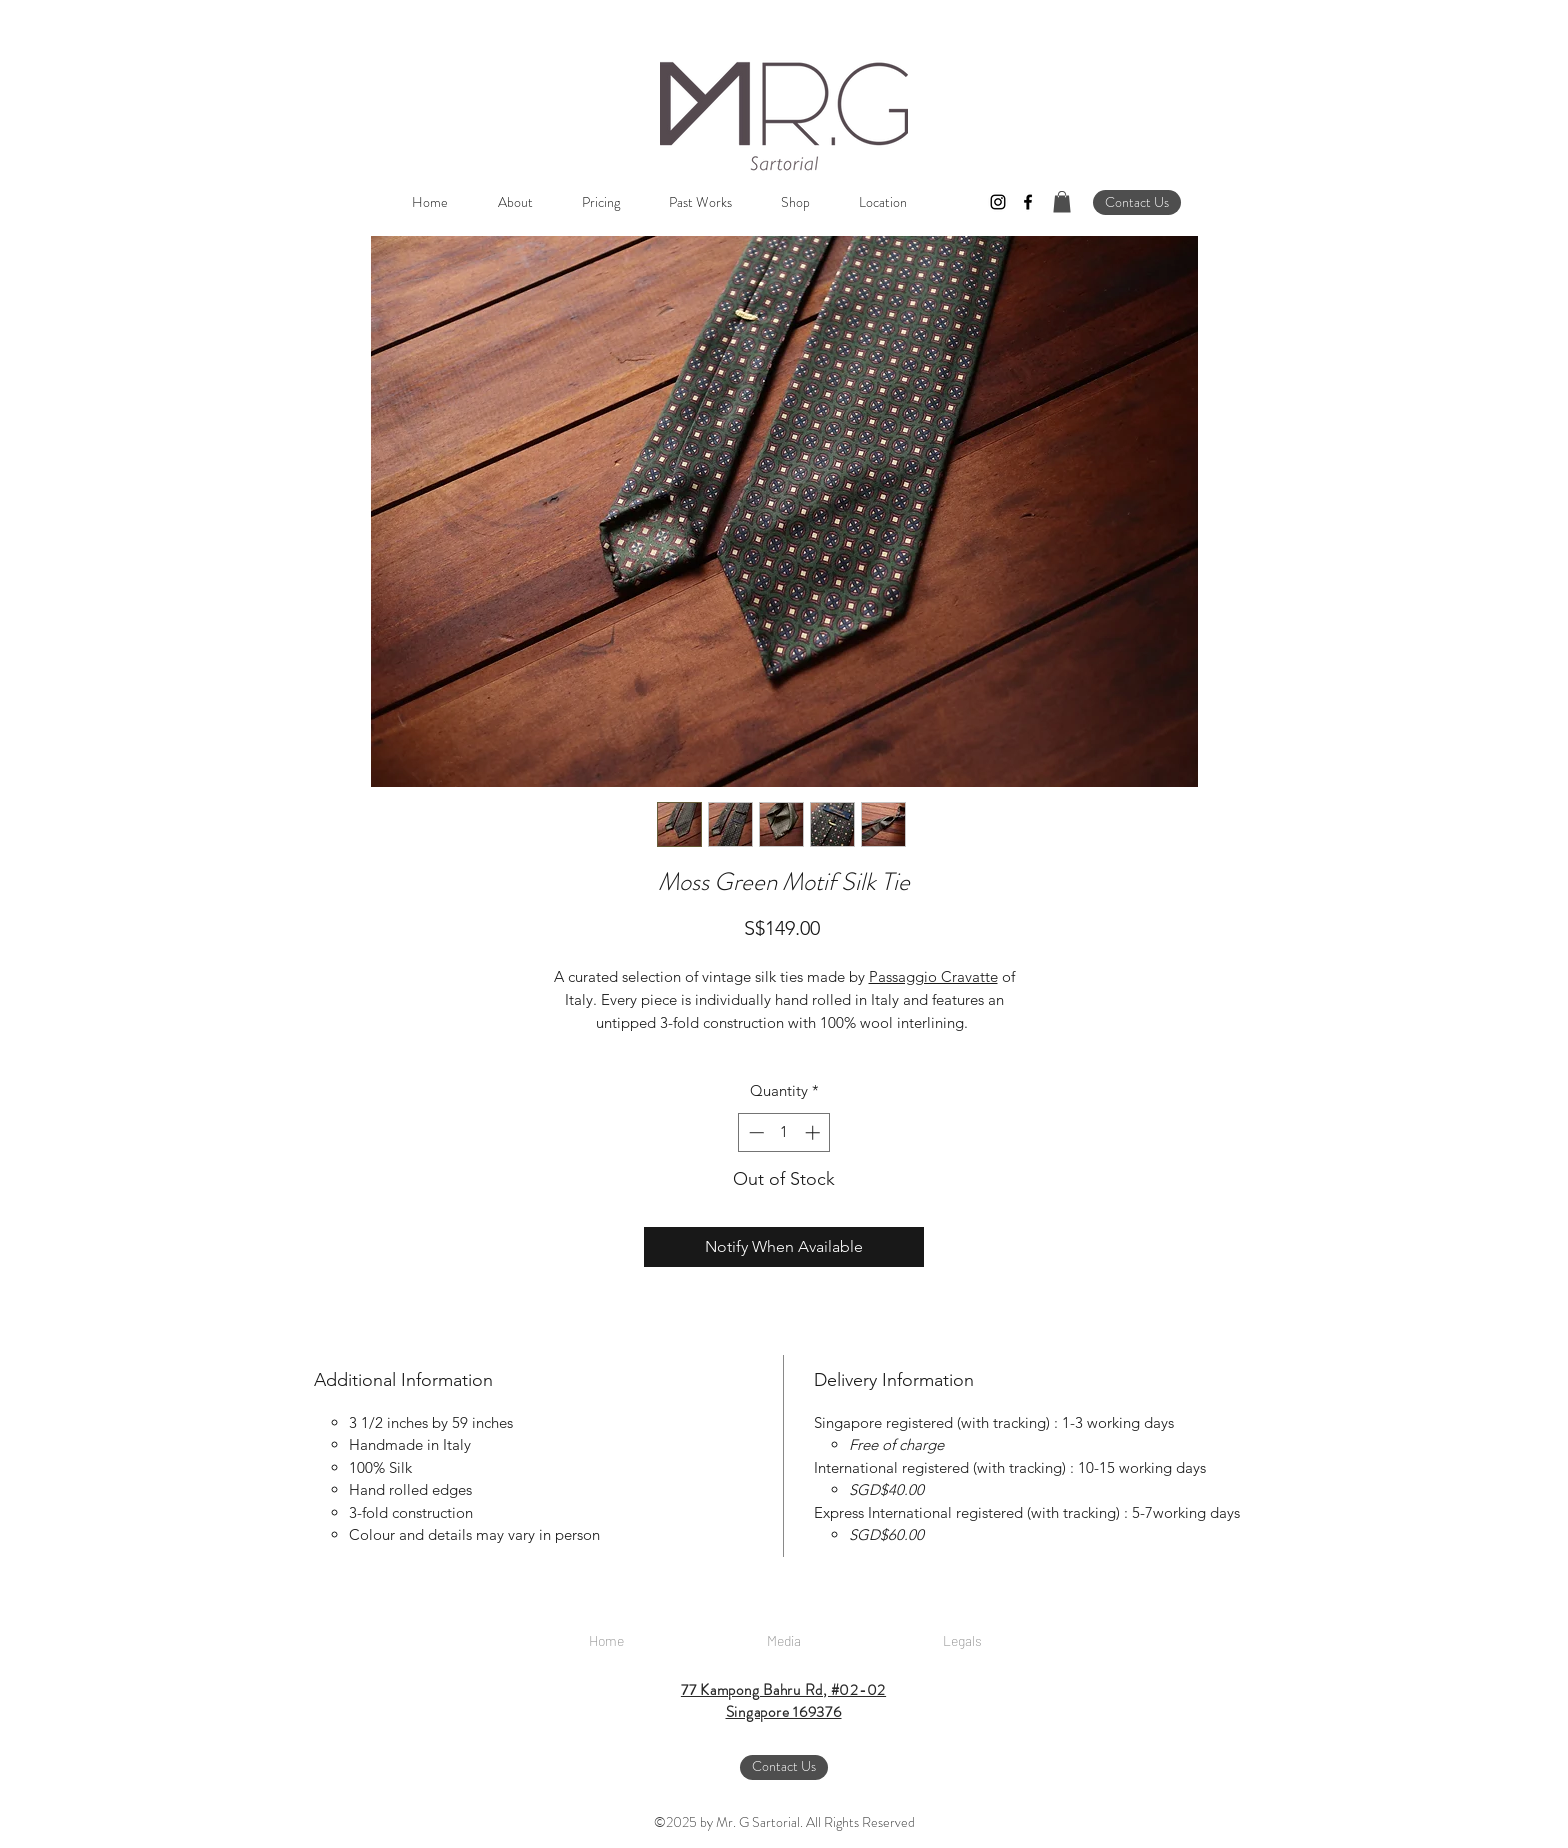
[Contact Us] (1137, 202)
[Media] (784, 1641)
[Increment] (814, 1132)
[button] (1062, 202)
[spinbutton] (784, 1132)
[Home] (606, 1641)
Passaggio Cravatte (933, 976)
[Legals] (962, 1641)
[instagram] (998, 202)
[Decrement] (754, 1132)
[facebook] (1028, 202)
